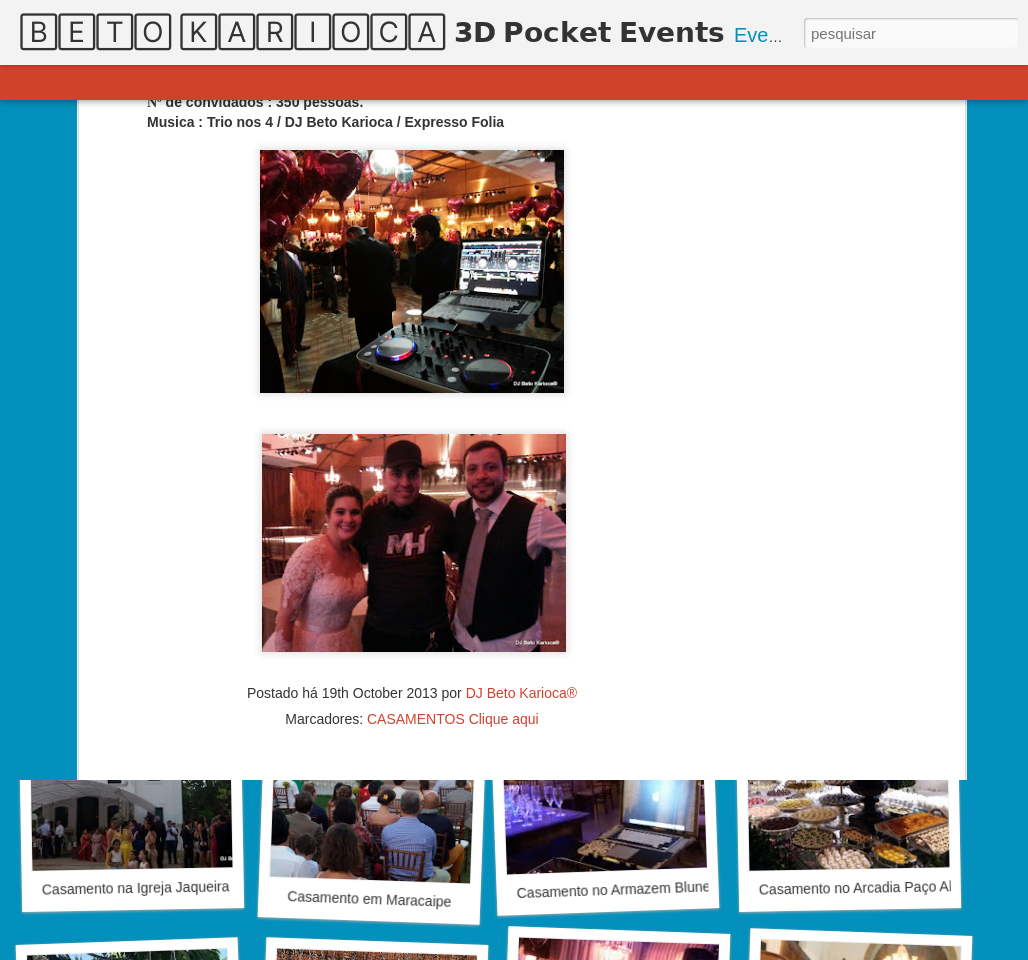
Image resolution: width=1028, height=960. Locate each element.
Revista (163, 82)
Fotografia (394, 82)
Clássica (36, 82)
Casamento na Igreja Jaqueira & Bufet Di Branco (193, 886)
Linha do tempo (491, 82)
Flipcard (102, 82)
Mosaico (227, 82)
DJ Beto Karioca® (521, 572)
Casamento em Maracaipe (369, 899)
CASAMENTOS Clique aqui (453, 598)
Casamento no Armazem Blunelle (620, 889)
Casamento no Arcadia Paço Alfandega (881, 887)
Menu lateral (308, 82)
